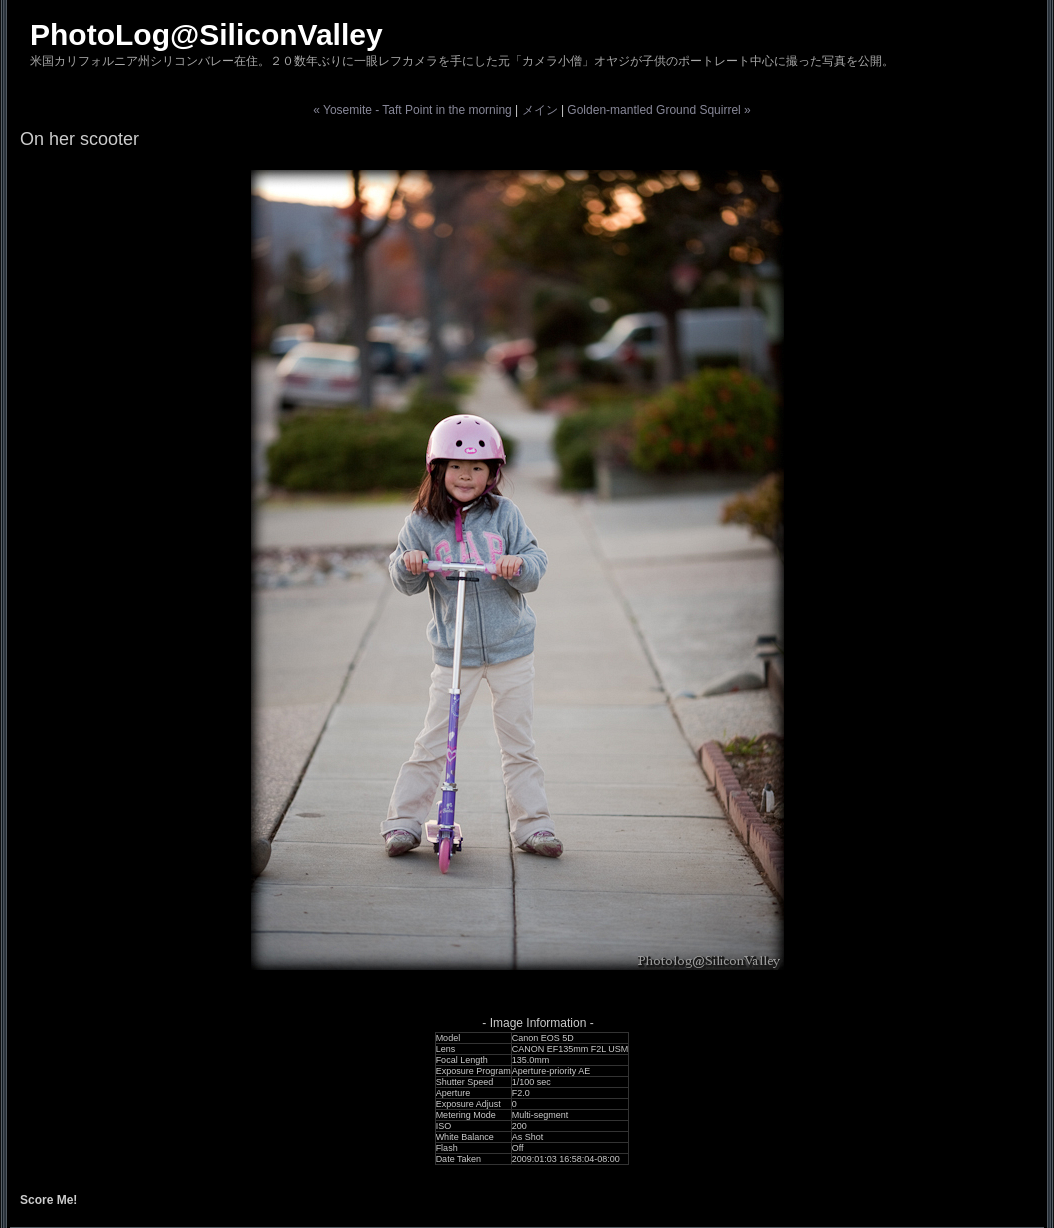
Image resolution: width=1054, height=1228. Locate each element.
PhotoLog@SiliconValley (206, 34)
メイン (540, 110)
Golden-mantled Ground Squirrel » (658, 110)
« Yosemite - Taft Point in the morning (412, 110)
